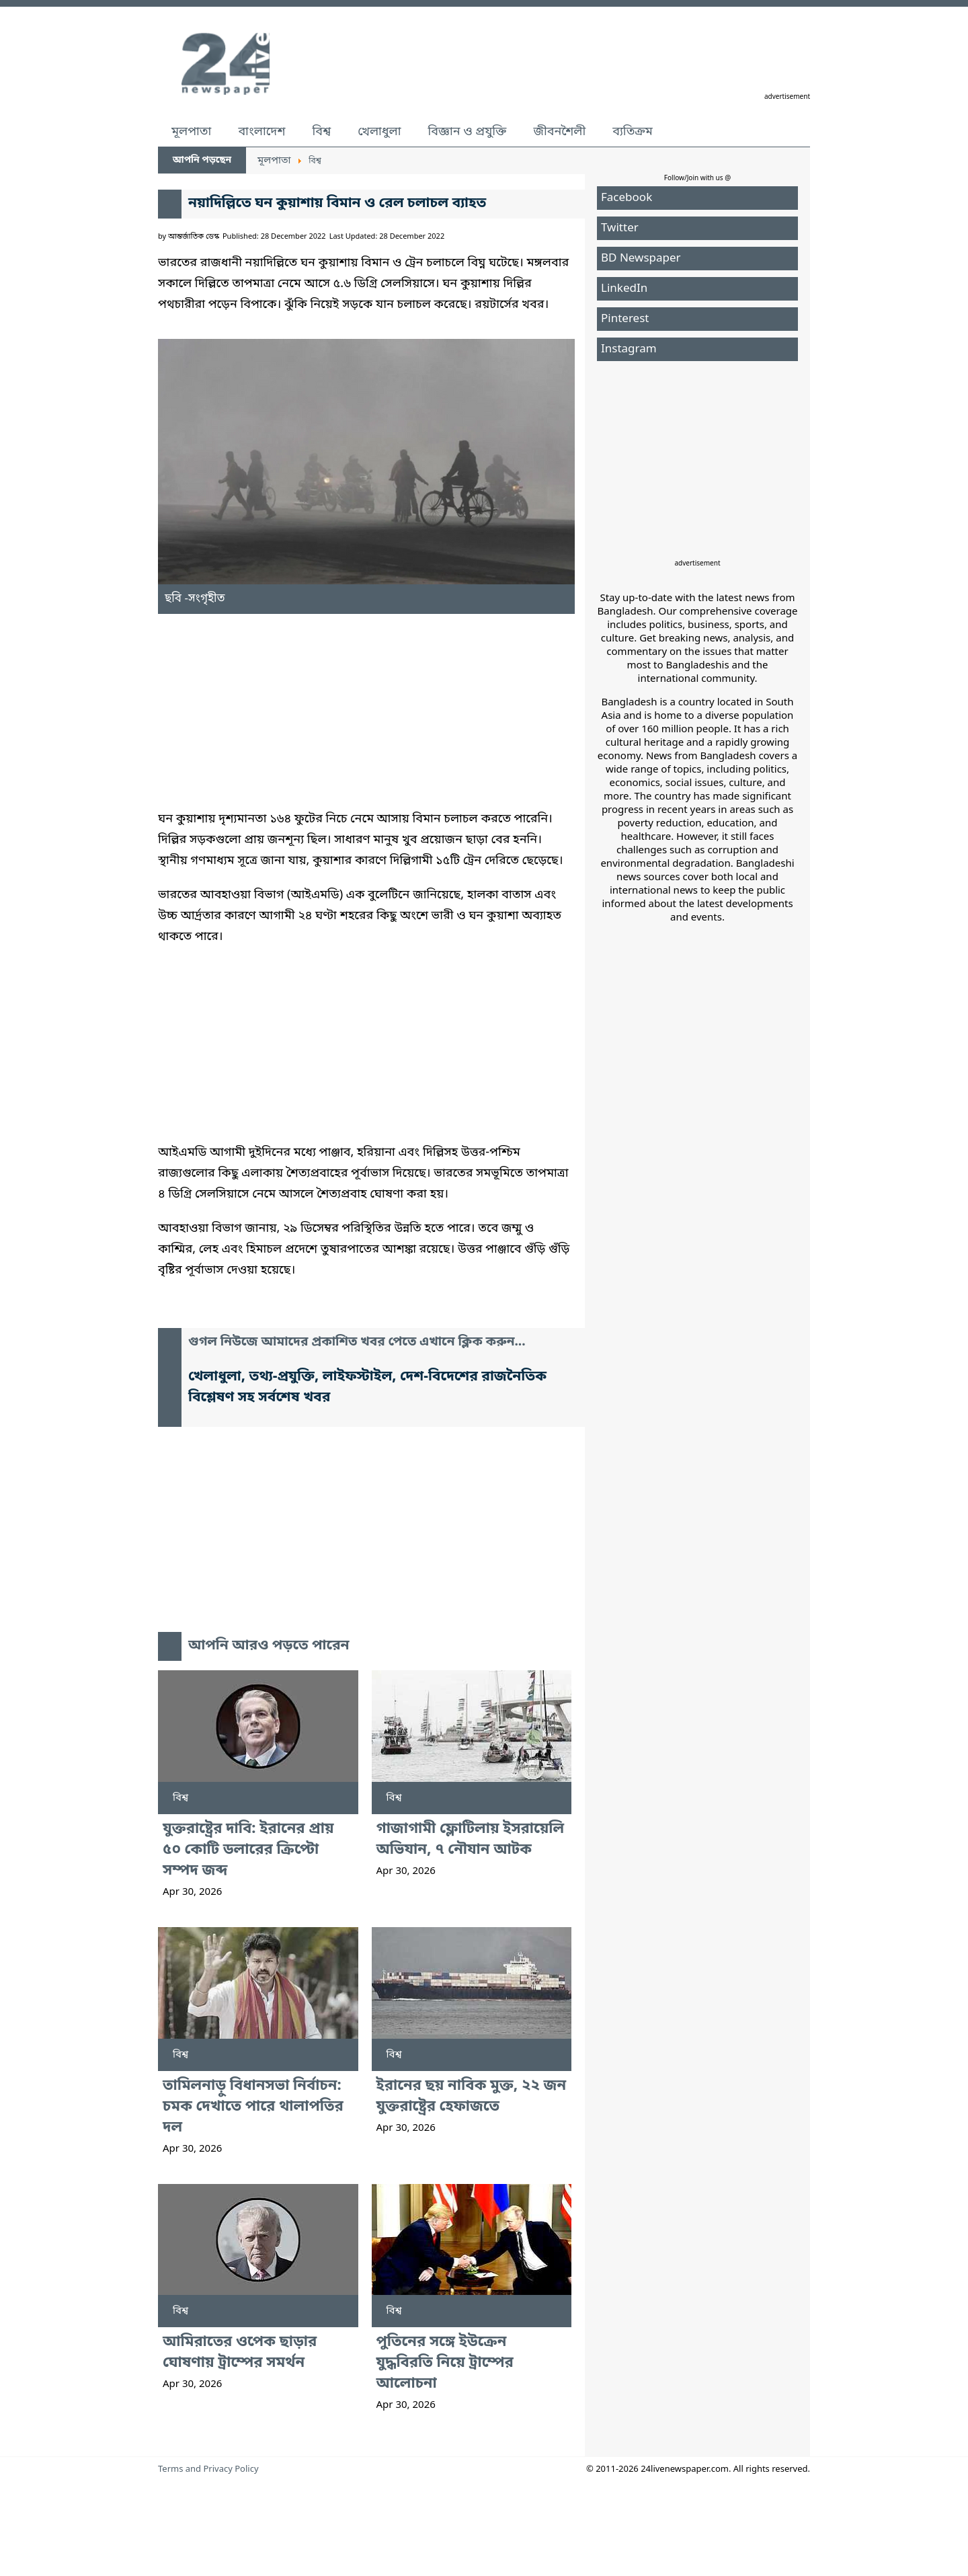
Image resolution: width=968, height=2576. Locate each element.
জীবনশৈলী (559, 132)
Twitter (620, 228)
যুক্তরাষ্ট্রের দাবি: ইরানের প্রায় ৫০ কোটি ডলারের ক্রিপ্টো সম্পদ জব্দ (248, 1850)
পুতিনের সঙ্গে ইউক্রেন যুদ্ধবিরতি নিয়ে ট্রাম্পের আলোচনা (445, 2363)
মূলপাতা (191, 132)
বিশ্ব (321, 132)
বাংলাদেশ (261, 132)
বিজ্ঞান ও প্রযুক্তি (467, 132)
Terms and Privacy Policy (208, 2469)
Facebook (626, 198)
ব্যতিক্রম (632, 132)
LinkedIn (624, 289)
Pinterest (625, 319)
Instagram (629, 349)
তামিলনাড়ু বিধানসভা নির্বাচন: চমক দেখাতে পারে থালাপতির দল (253, 2107)
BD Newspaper (641, 258)
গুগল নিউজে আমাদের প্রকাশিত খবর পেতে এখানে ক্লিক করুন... (357, 1342)
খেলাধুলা (379, 132)
